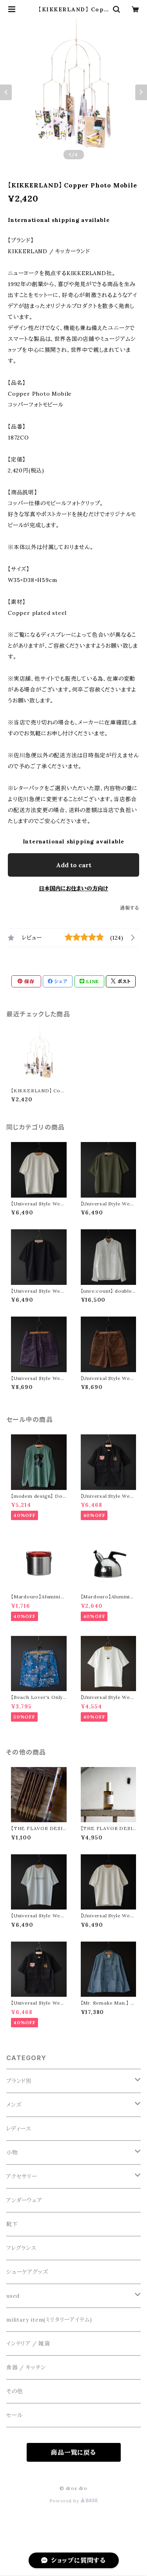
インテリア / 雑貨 (28, 2343)
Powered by (73, 2501)
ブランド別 (19, 2080)
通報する (129, 908)
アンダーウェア (24, 2200)
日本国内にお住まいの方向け (73, 888)
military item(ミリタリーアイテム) (49, 2319)
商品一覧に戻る (73, 2452)
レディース (18, 2128)
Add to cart (73, 865)
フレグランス (21, 2248)
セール (14, 2415)
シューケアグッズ (27, 2271)
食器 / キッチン (26, 2367)
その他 (14, 2391)
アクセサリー (21, 2176)
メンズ (13, 2104)
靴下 (12, 2224)
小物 (12, 2152)
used (13, 2295)
